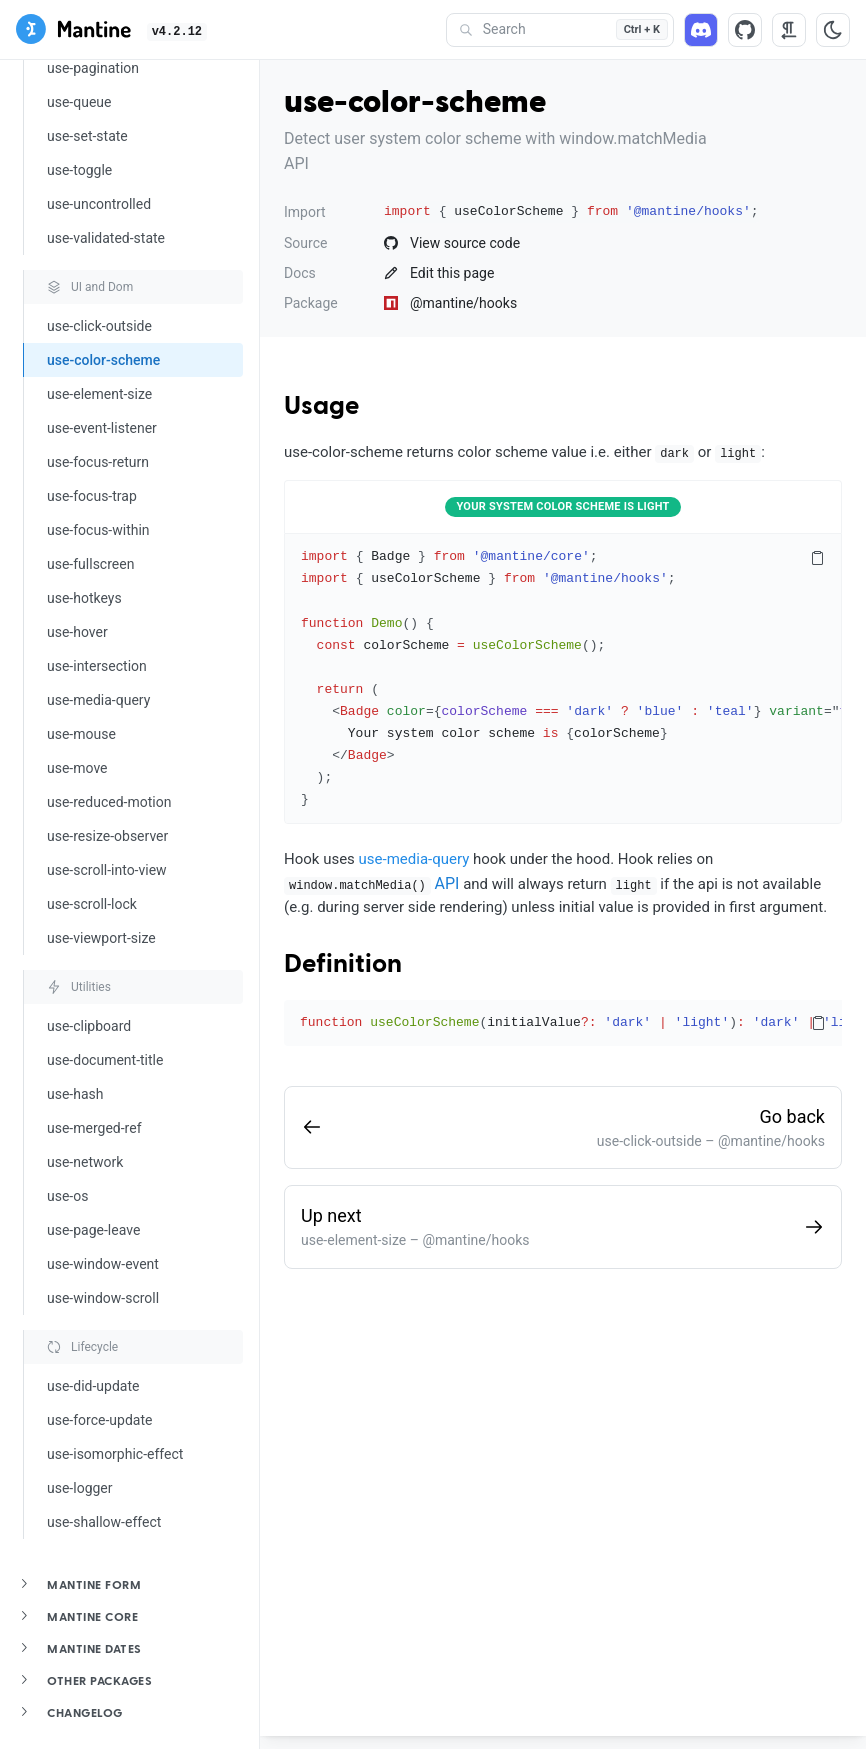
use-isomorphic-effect (115, 1454)
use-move (77, 768)
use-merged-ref (94, 1128)
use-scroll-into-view (107, 870)
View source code (452, 243)
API (447, 883)
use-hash (75, 1094)
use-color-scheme (103, 360)
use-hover (77, 632)
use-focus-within (98, 530)
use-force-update (99, 1420)
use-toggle (79, 170)
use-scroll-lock (92, 904)
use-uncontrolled (99, 204)
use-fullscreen (90, 564)
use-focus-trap (92, 496)
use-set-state (87, 136)
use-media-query (98, 700)
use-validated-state (106, 238)
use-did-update (93, 1386)
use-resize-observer (107, 836)
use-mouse (81, 734)
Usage (321, 407)
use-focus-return (98, 462)
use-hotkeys (84, 598)
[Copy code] (817, 558)
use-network (85, 1162)
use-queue (79, 102)
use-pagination (93, 68)
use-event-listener (102, 428)
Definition (343, 965)
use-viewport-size (101, 938)
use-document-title (105, 1060)
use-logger (80, 1488)
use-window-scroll (103, 1298)
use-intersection (97, 666)
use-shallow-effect (104, 1522)
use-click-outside (99, 326)
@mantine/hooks (450, 303)
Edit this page (439, 273)
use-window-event (103, 1264)
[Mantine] (73, 32)
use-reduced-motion (109, 802)
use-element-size (99, 394)
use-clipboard (89, 1026)
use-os (67, 1196)
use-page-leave (93, 1230)
